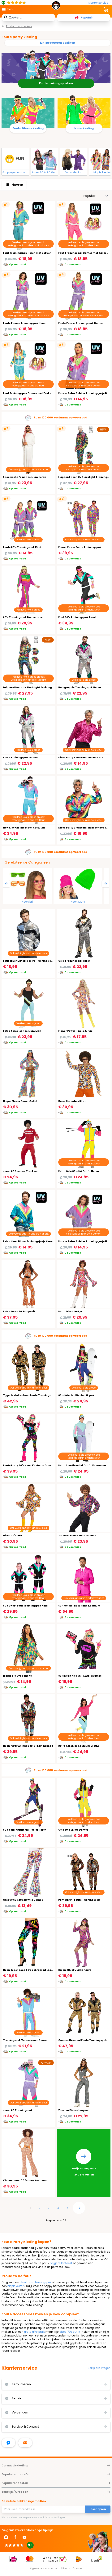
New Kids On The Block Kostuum (24, 827)
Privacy (65, 2568)
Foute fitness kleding (28, 128)
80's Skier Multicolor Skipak (76, 1395)
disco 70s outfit (69, 2332)
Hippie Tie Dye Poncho (17, 1675)
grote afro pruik (34, 2332)
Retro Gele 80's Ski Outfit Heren (78, 1171)
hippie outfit (15, 2286)
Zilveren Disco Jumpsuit (74, 2110)
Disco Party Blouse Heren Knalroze (80, 757)
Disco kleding (73, 172)
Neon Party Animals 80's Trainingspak (28, 1746)
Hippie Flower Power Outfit (20, 1101)
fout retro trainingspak (36, 2282)
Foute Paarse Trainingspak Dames (80, 323)
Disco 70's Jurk (13, 1535)
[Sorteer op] (95, 196)
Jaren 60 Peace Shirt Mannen (77, 1535)
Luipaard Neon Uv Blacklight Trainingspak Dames (35, 687)
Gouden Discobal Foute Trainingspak (82, 2040)
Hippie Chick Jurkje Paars (74, 1970)
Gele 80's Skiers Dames (73, 1829)
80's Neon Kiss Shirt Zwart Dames (79, 1675)
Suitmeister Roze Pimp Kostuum (79, 1605)
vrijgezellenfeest (61, 2263)
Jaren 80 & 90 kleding (45, 172)
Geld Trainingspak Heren (74, 960)
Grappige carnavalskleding (15, 172)
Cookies (77, 2568)
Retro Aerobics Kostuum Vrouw (78, 1746)
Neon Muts (78, 902)
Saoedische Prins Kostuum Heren (24, 477)
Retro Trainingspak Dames (20, 757)
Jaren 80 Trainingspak (17, 2110)
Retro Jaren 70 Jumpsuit (19, 1311)
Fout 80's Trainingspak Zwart (77, 617)
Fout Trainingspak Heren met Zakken (27, 253)
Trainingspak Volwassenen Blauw (25, 2040)
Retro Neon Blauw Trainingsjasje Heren (28, 1241)
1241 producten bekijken (57, 43)
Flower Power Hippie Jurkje (75, 1031)
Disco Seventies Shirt (72, 1101)
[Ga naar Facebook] (15, 2537)
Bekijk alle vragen (99, 2368)
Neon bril (27, 902)
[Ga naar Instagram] (6, 2537)
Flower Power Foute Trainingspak (79, 547)
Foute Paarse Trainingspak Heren (24, 323)
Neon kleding (84, 128)
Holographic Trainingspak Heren (79, 687)
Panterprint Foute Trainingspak (79, 1899)
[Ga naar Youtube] (24, 2537)
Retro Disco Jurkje (70, 1311)
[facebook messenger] (8, 2442)
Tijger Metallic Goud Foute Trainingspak (29, 1395)
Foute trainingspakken (56, 83)
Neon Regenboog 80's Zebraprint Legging (30, 1970)
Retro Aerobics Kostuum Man (22, 1031)
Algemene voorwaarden (44, 2568)
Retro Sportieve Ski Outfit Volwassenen (83, 1465)
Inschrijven (98, 2509)
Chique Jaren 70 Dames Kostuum (25, 2180)
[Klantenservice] (99, 3)
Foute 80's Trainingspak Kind (22, 547)
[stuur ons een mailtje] (25, 2442)
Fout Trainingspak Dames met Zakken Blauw (32, 393)
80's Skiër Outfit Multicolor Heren (24, 1829)
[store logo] (56, 6)
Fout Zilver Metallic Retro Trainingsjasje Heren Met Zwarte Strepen (46, 960)
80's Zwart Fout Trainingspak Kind (25, 1605)
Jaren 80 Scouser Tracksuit (21, 1171)
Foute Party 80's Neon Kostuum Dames (28, 1465)
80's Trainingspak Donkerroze (22, 617)
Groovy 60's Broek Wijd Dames (23, 1899)
